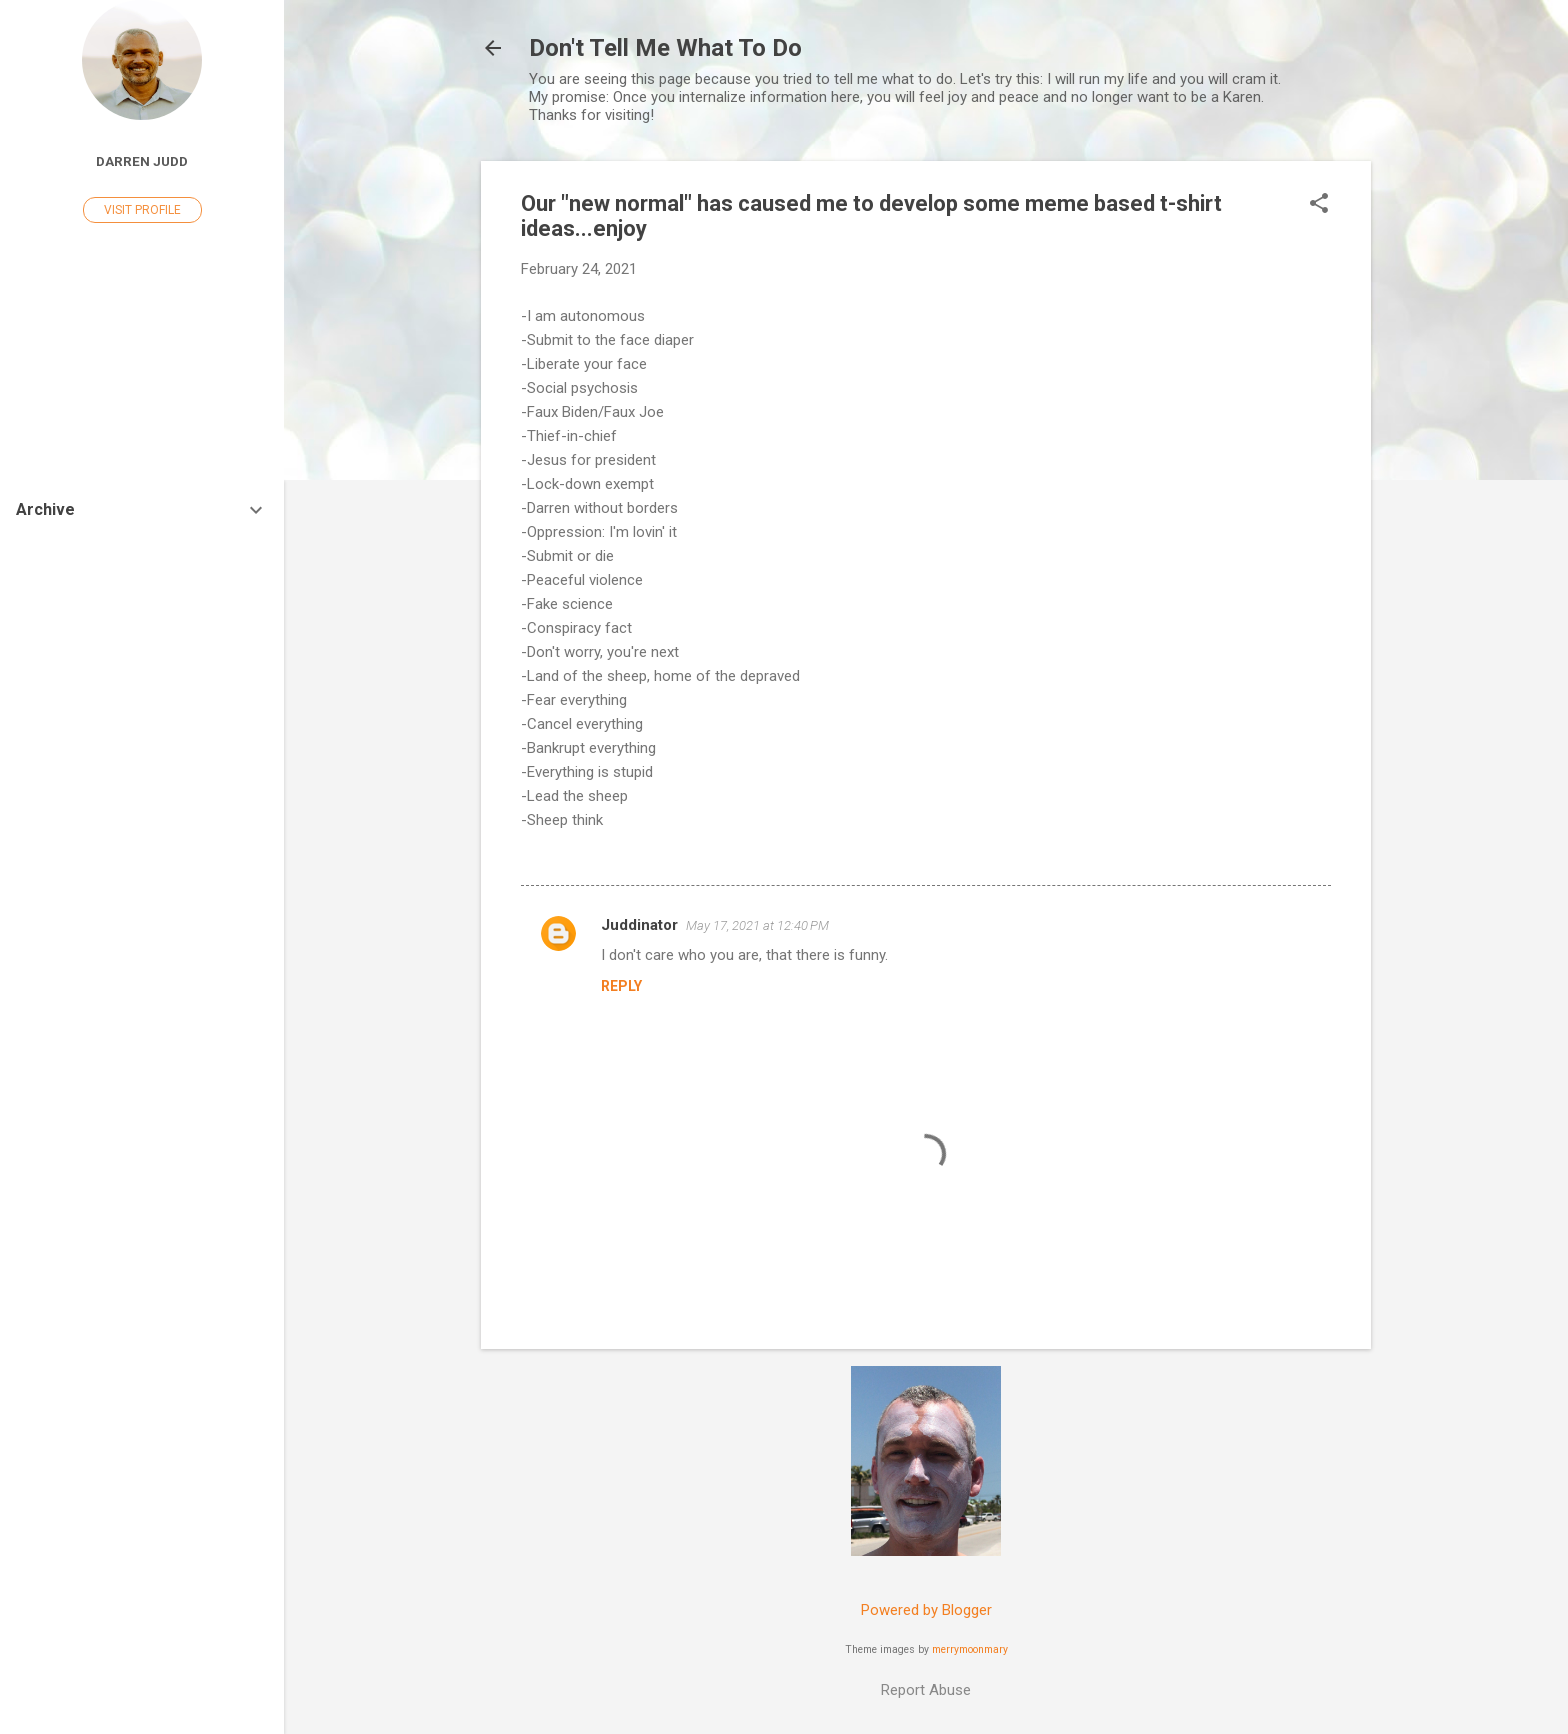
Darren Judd (142, 161)
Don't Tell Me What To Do (665, 48)
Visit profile (142, 210)
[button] (1319, 205)
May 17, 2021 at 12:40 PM (757, 925)
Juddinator (639, 925)
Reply (621, 986)
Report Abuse (926, 1690)
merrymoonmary (970, 1649)
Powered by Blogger (926, 1610)
